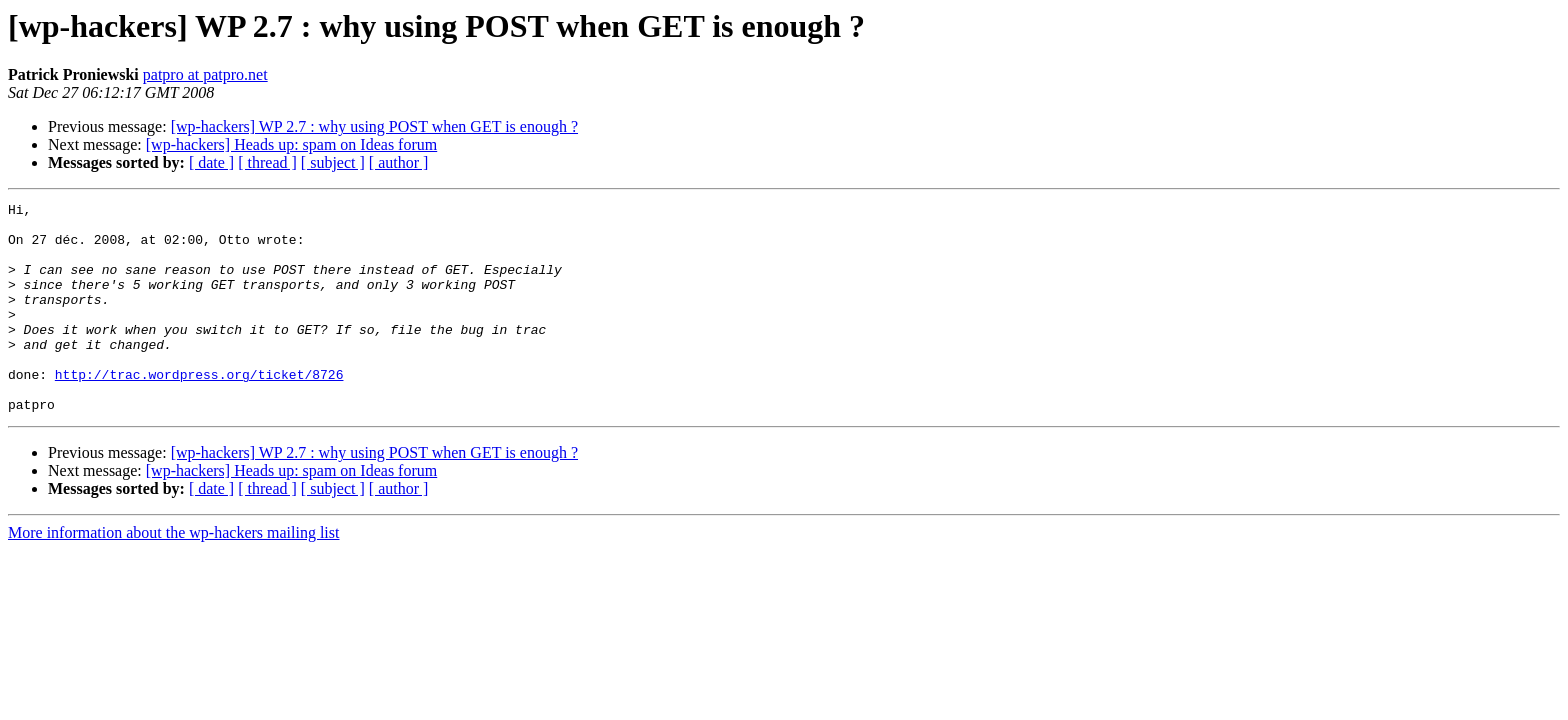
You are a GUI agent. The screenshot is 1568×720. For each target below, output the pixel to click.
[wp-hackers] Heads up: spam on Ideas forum (291, 144)
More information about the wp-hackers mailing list (173, 574)
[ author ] (399, 162)
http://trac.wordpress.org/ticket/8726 (199, 410)
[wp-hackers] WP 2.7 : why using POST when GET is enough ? (374, 126)
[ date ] (211, 162)
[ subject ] (333, 162)
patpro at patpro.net (205, 74)
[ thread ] (267, 162)
